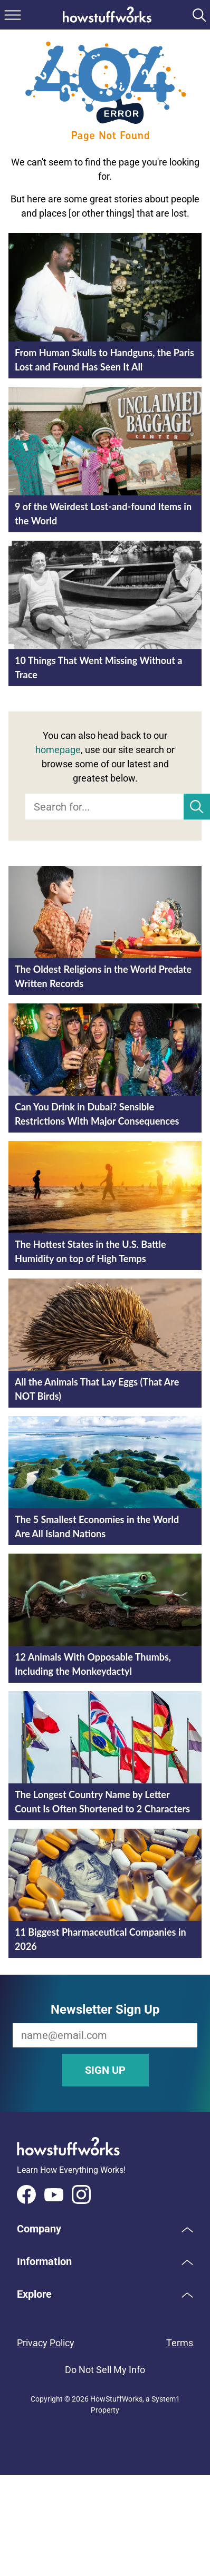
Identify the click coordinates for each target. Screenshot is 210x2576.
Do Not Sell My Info (105, 2369)
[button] (105, 2229)
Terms (179, 2342)
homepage (58, 749)
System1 (165, 2399)
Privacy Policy (45, 2342)
